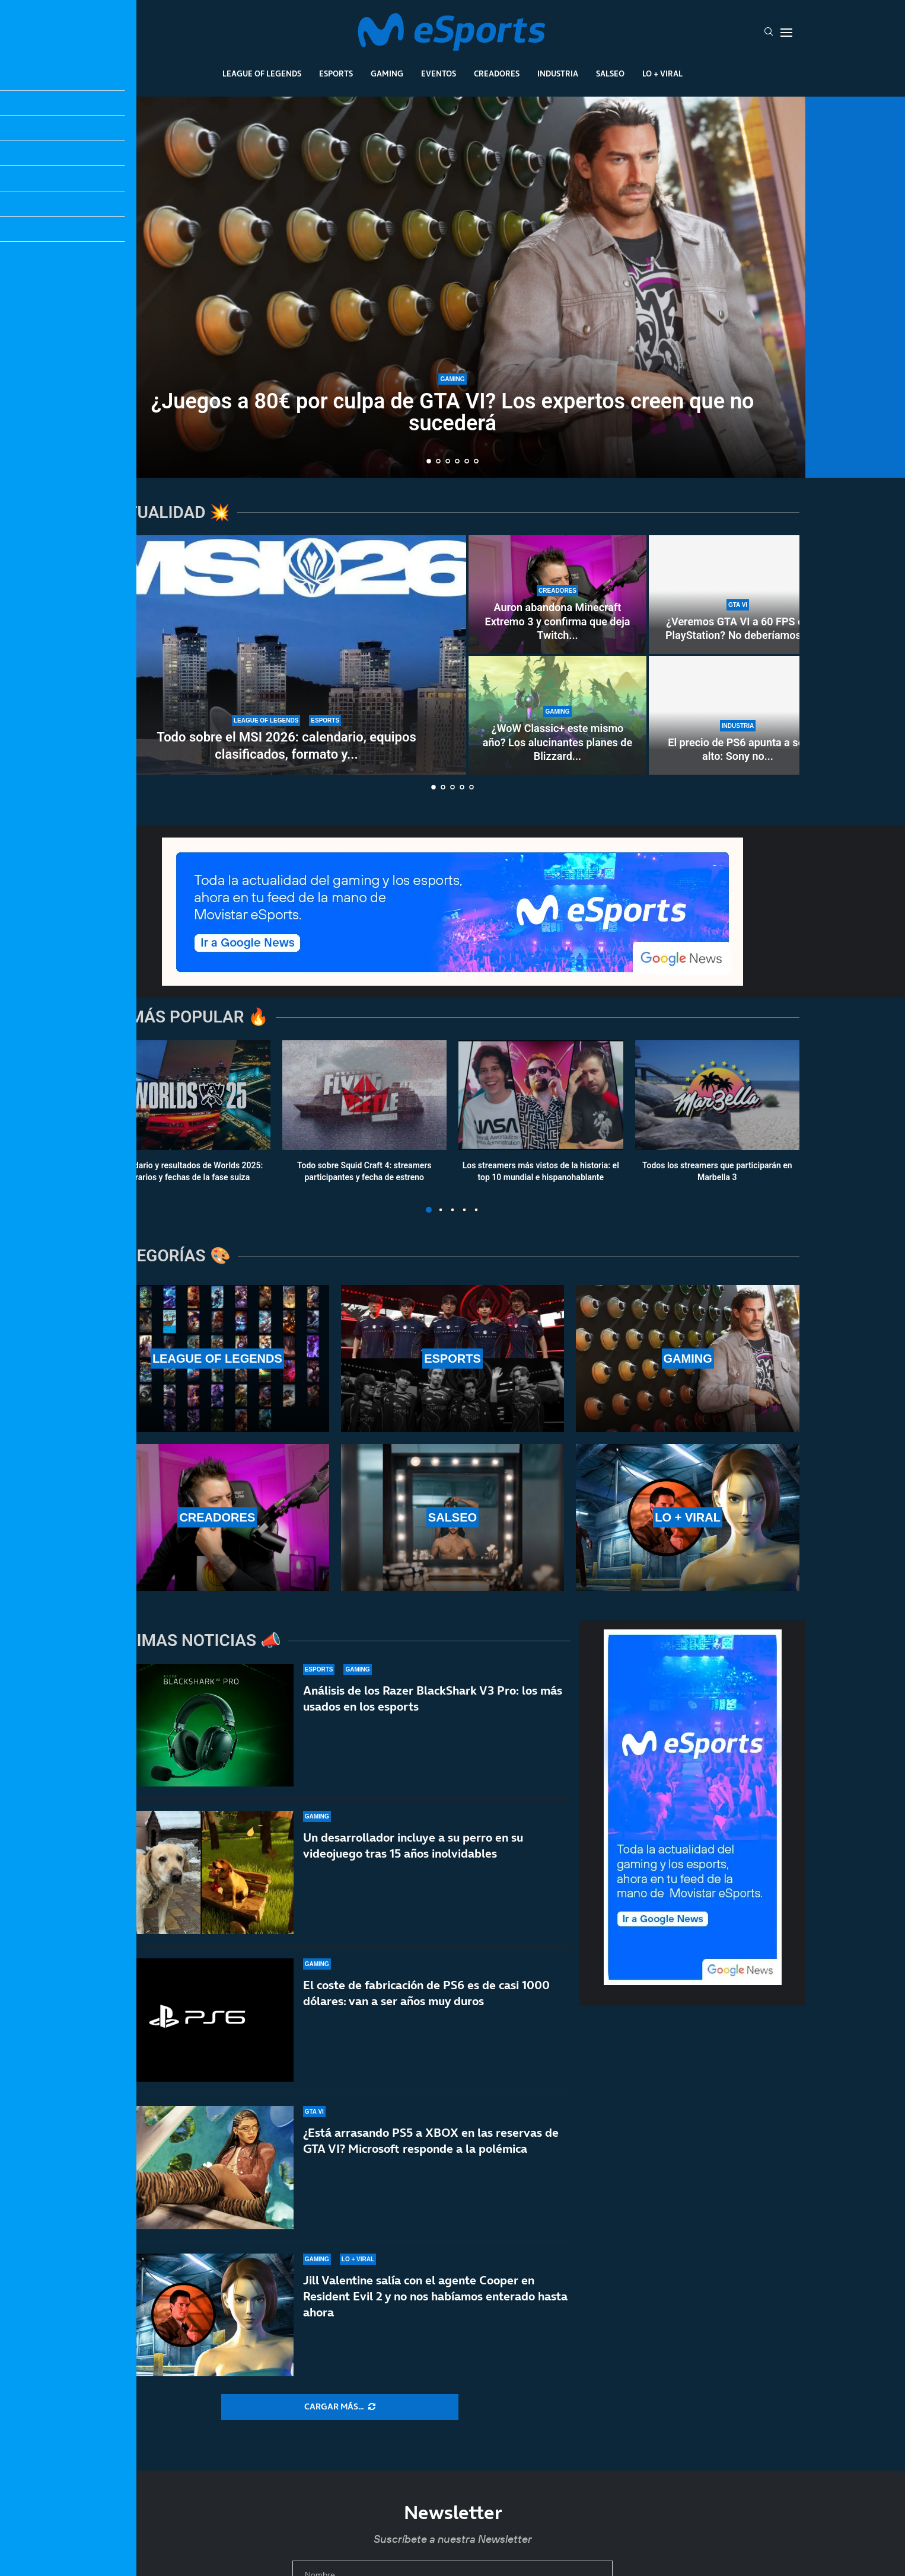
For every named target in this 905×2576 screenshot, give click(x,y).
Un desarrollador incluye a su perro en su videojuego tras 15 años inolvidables (413, 1865)
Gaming (387, 73)
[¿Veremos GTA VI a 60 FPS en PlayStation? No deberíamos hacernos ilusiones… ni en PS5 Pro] (738, 594)
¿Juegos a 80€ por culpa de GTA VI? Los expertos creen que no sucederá (452, 414)
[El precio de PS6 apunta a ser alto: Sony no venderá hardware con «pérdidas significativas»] (738, 715)
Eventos (438, 73)
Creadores (497, 73)
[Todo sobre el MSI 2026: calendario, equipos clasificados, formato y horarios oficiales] (286, 655)
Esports (336, 73)
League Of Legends (261, 73)
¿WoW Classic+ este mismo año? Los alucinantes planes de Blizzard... (557, 742)
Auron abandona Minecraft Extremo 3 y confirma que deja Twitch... (557, 621)
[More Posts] (339, 2407)
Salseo (610, 73)
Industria (557, 73)
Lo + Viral (662, 73)
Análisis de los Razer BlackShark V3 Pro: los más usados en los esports (432, 1702)
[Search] (769, 32)
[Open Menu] (786, 33)
